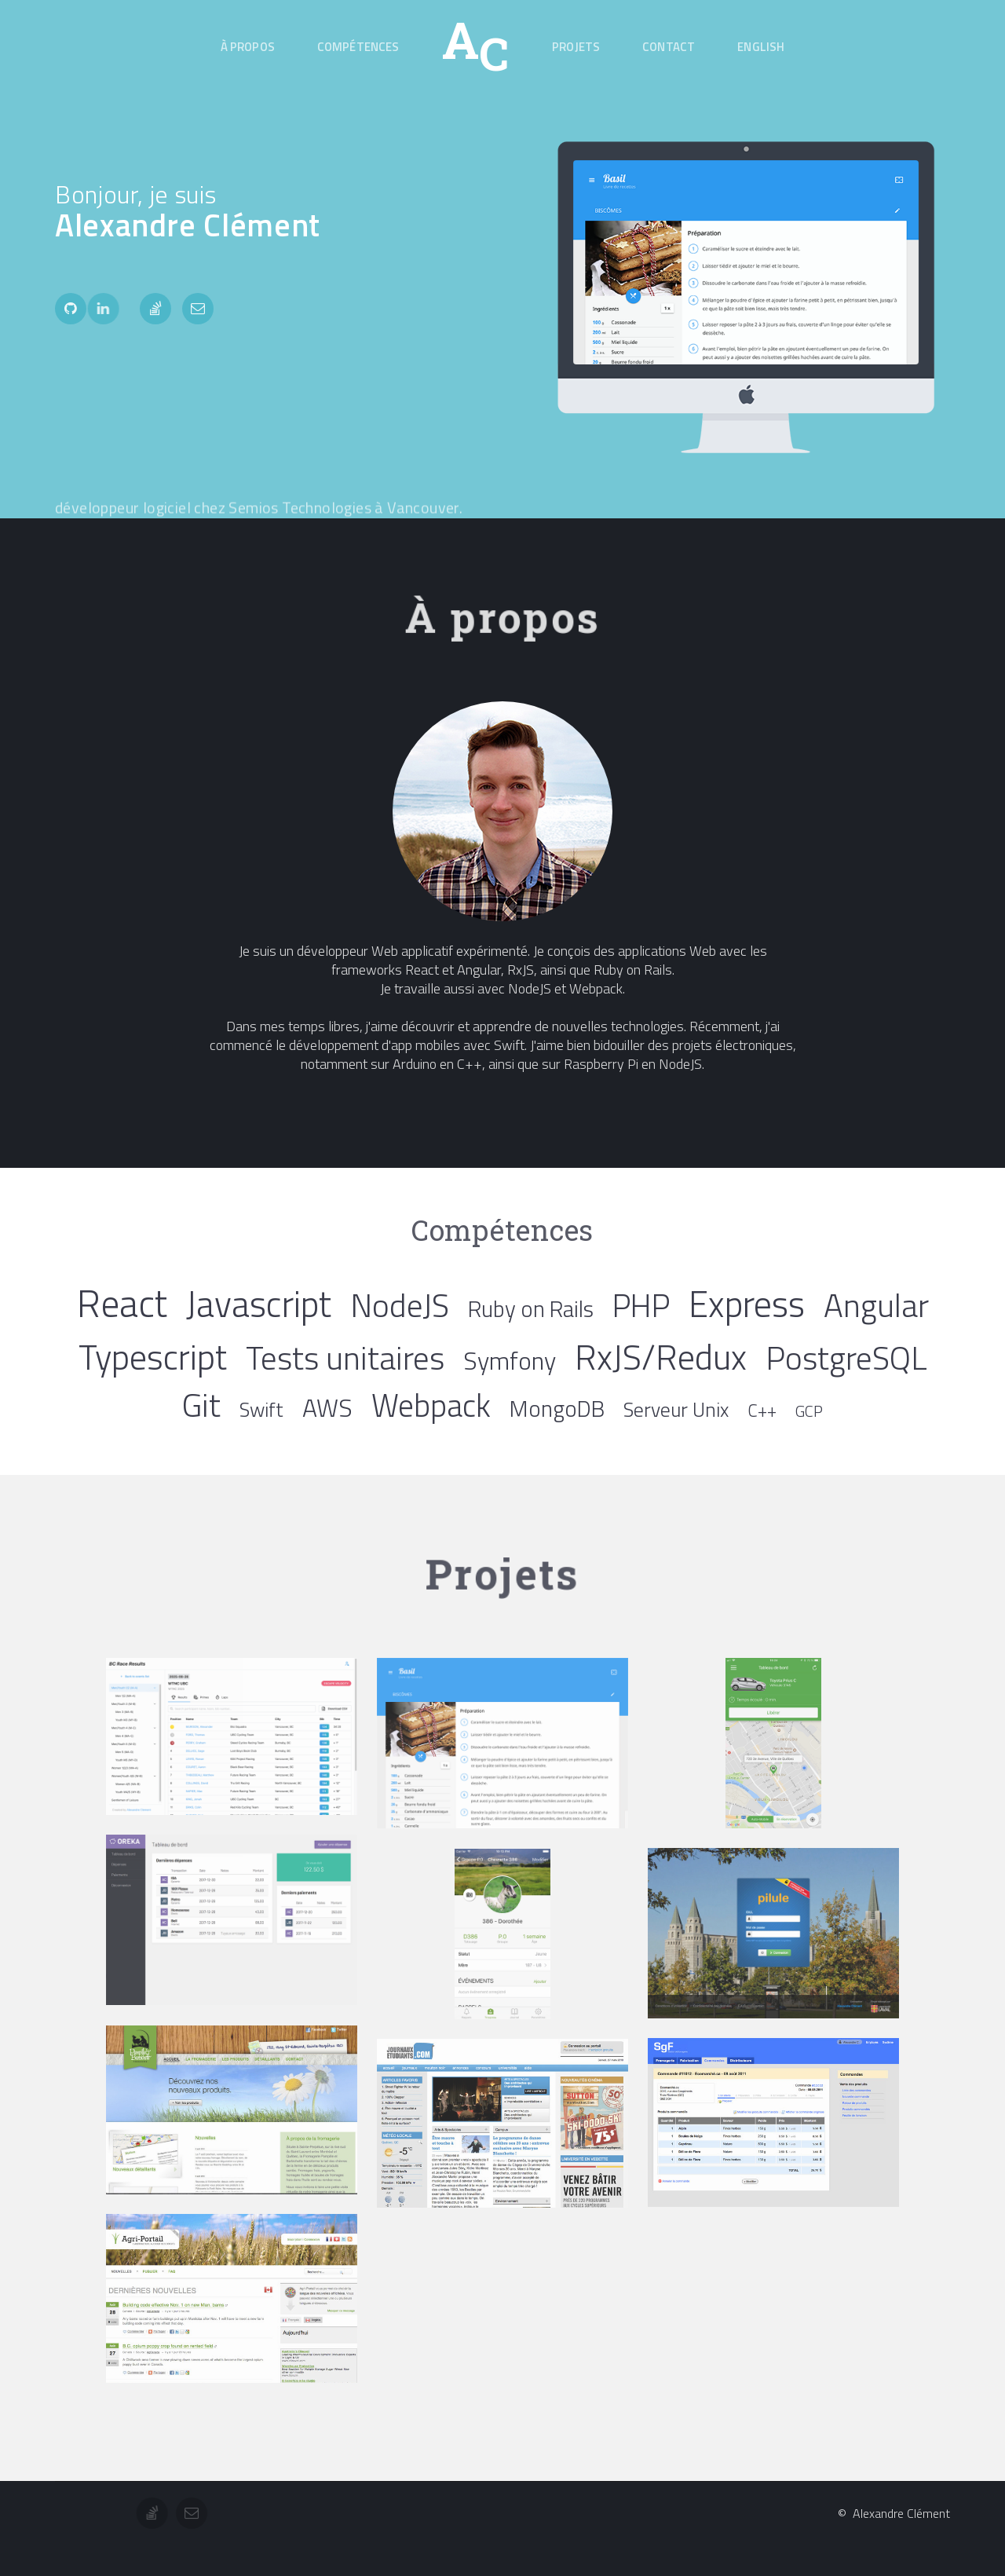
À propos (248, 47)
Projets (576, 47)
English (760, 47)
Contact (668, 47)
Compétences (358, 47)
